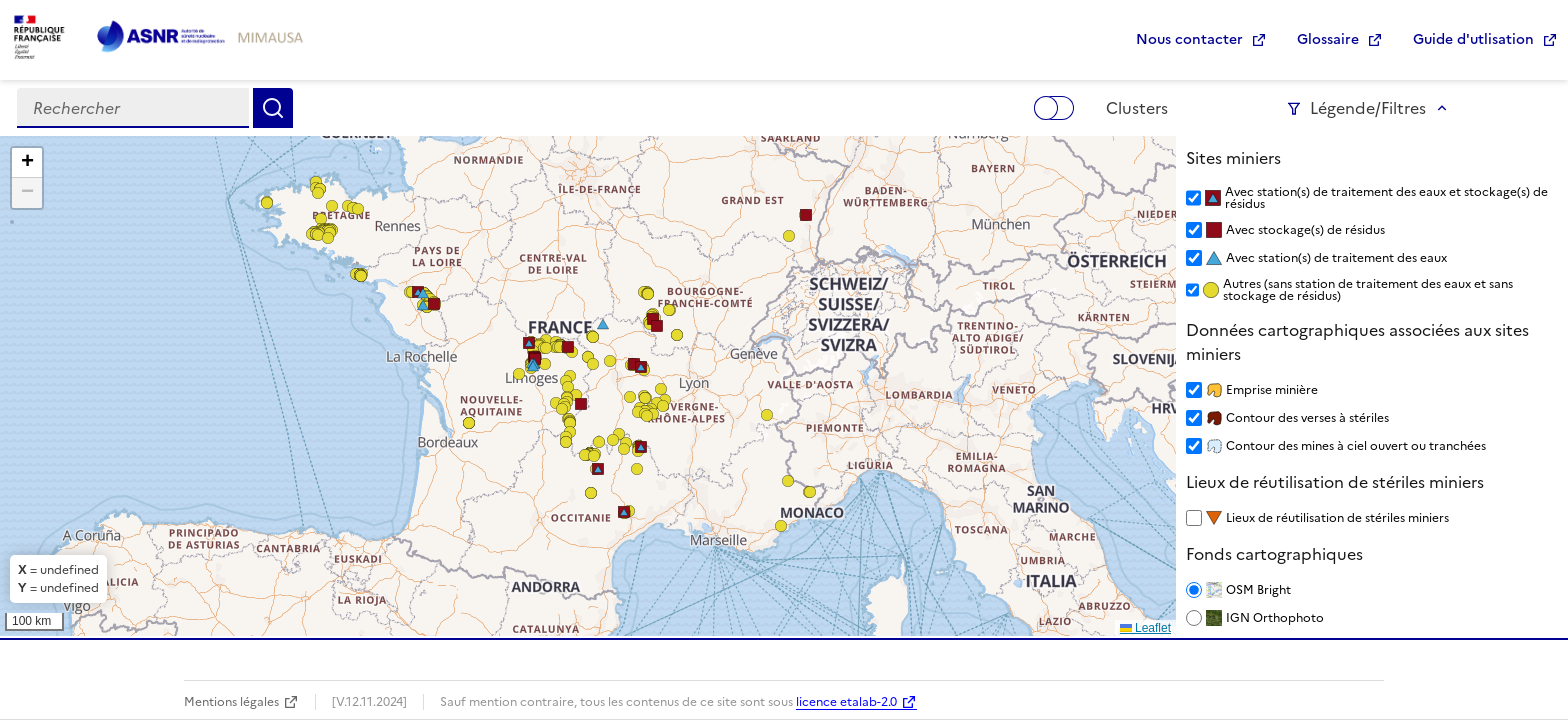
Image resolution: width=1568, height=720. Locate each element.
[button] (624, 449)
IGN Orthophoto (1275, 618)
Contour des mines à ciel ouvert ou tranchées (1356, 446)
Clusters (1137, 108)
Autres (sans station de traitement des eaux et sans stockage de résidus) (1368, 290)
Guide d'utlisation (1473, 39)
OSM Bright (1258, 590)
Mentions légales (231, 702)
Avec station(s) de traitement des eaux (1336, 258)
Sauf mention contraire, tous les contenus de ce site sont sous (618, 702)
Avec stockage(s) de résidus (1305, 230)
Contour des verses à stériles (1307, 418)
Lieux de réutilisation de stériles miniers (1337, 518)
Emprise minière (1272, 390)
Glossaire (1328, 39)
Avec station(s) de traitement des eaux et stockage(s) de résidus (1386, 198)
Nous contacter (1189, 39)
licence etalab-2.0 (846, 702)
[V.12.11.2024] (369, 702)
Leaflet (1145, 628)
